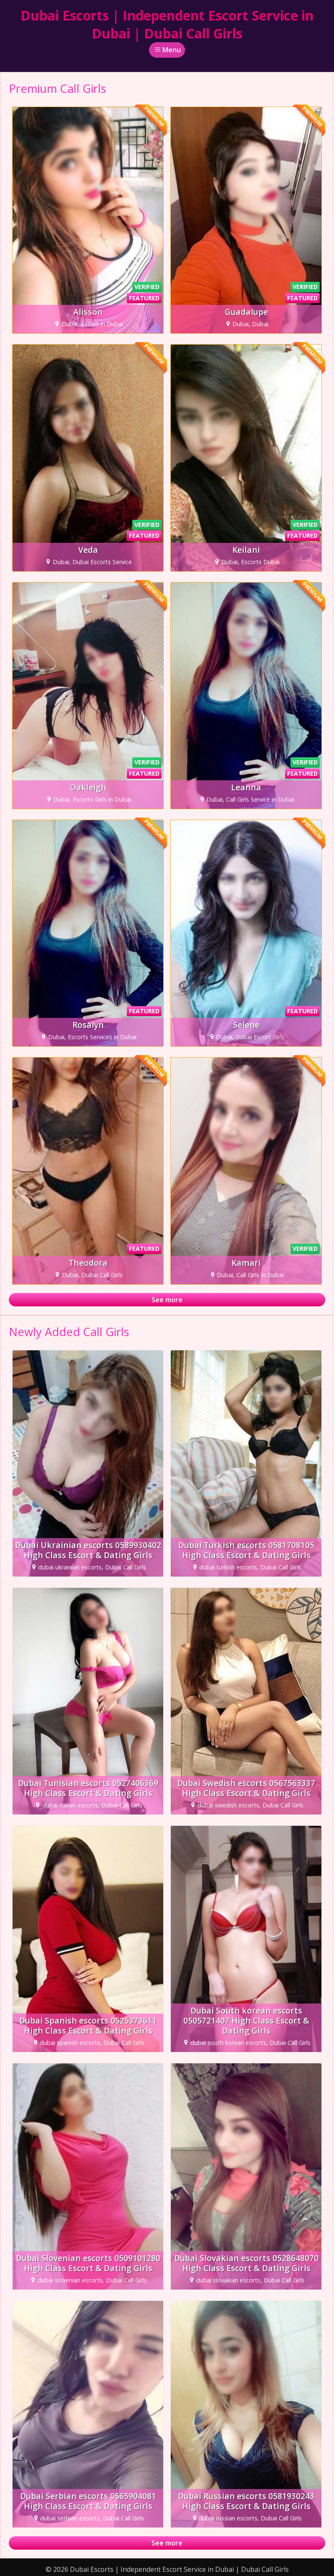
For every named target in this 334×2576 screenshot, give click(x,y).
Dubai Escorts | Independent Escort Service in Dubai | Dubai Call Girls (167, 24)
